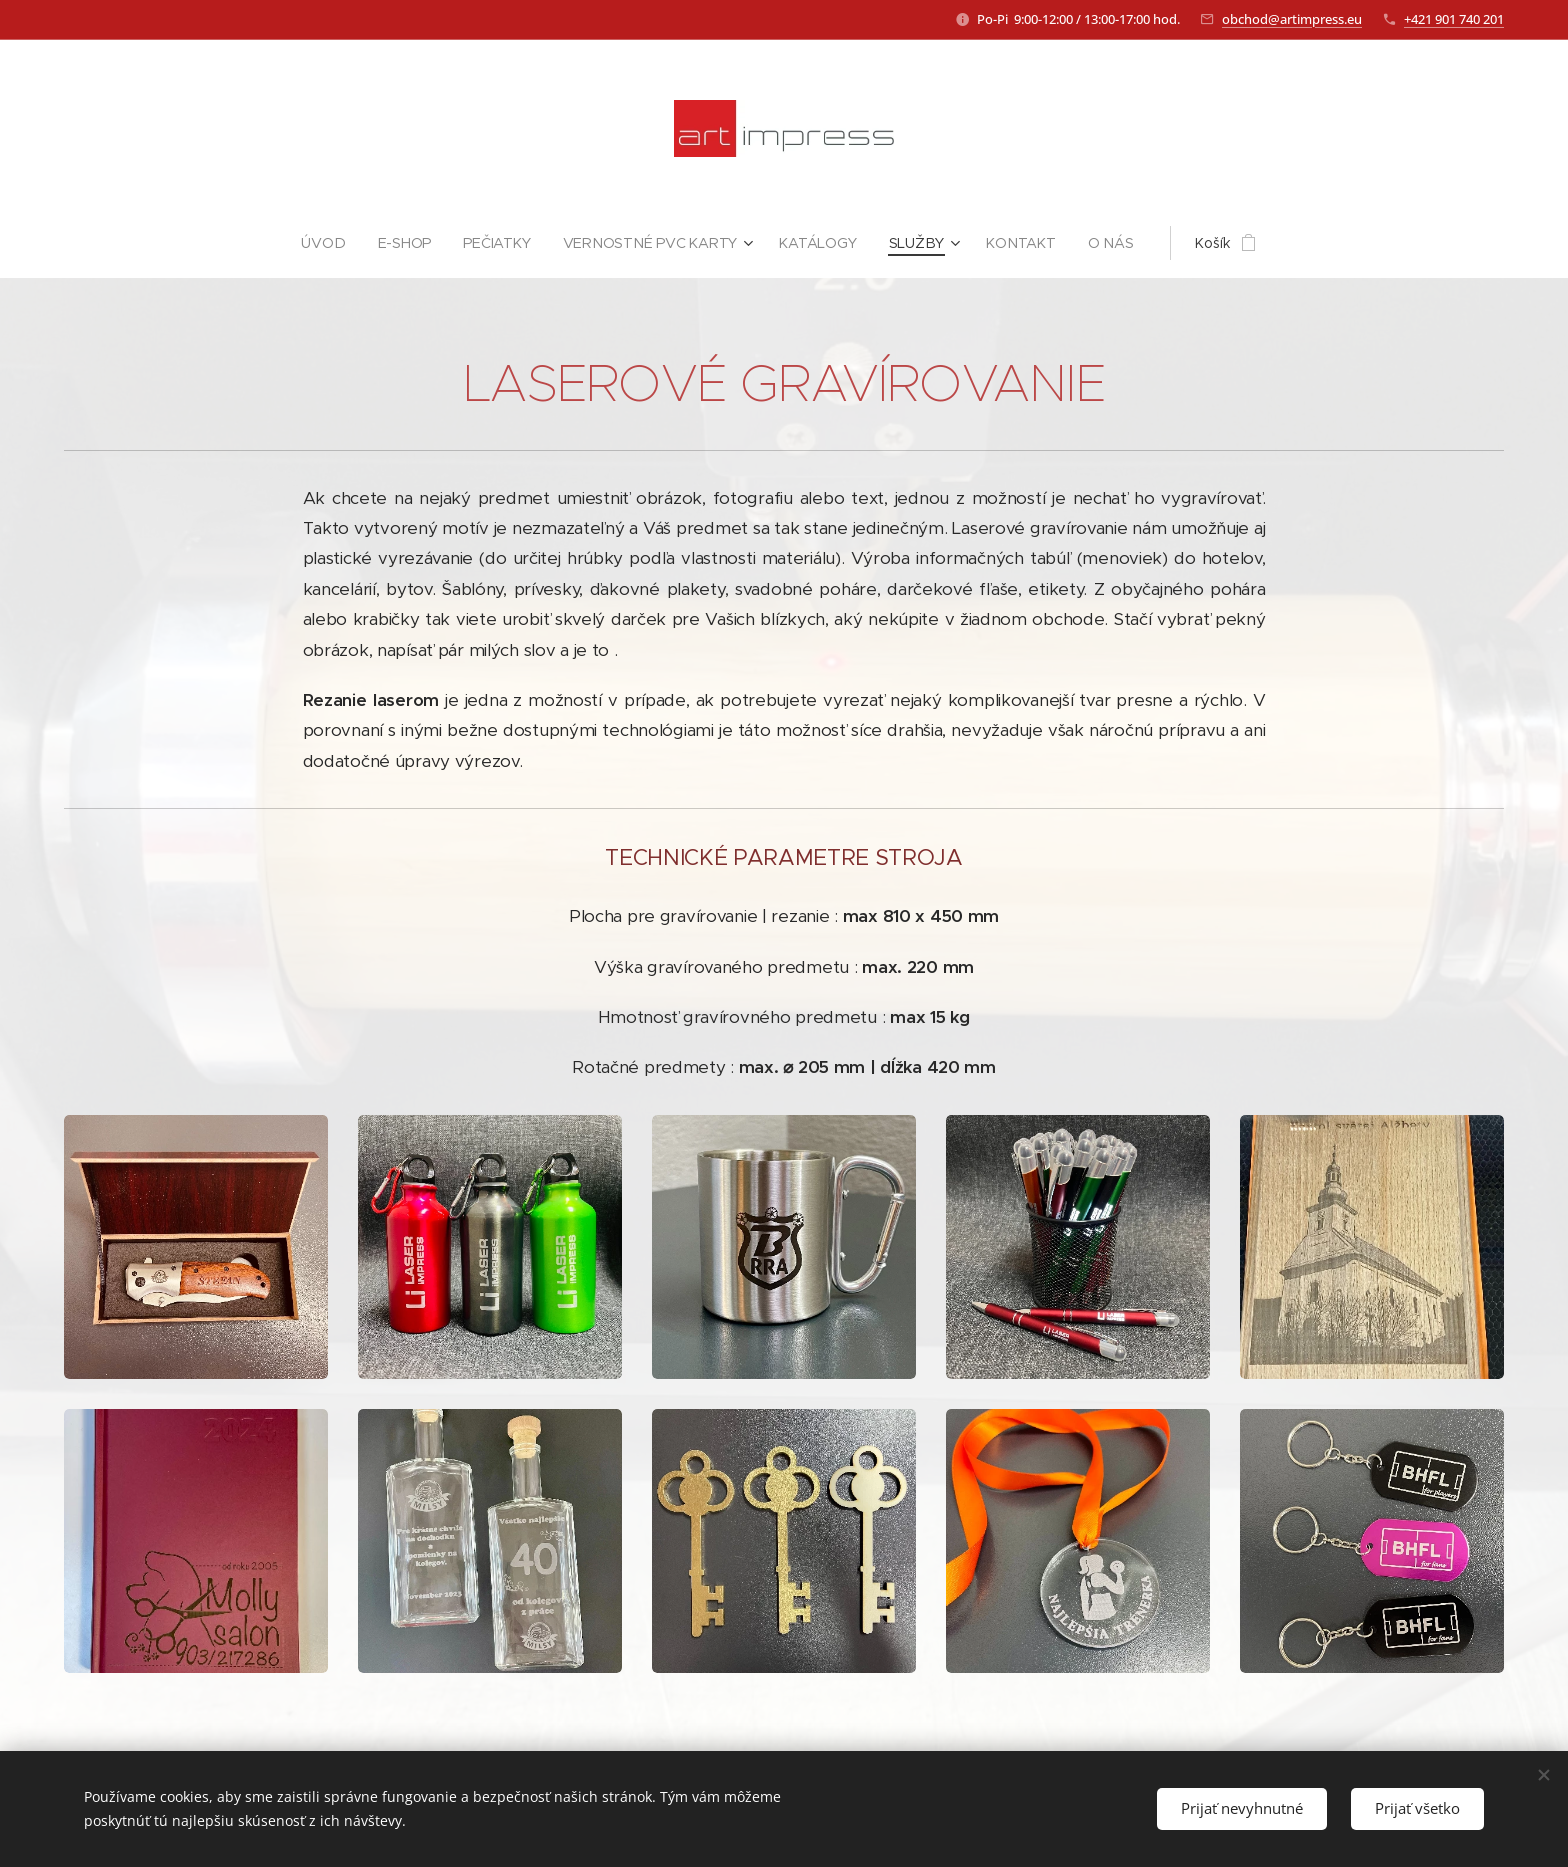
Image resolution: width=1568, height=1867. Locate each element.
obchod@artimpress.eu (1292, 19)
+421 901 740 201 (1454, 19)
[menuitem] (331, 243)
